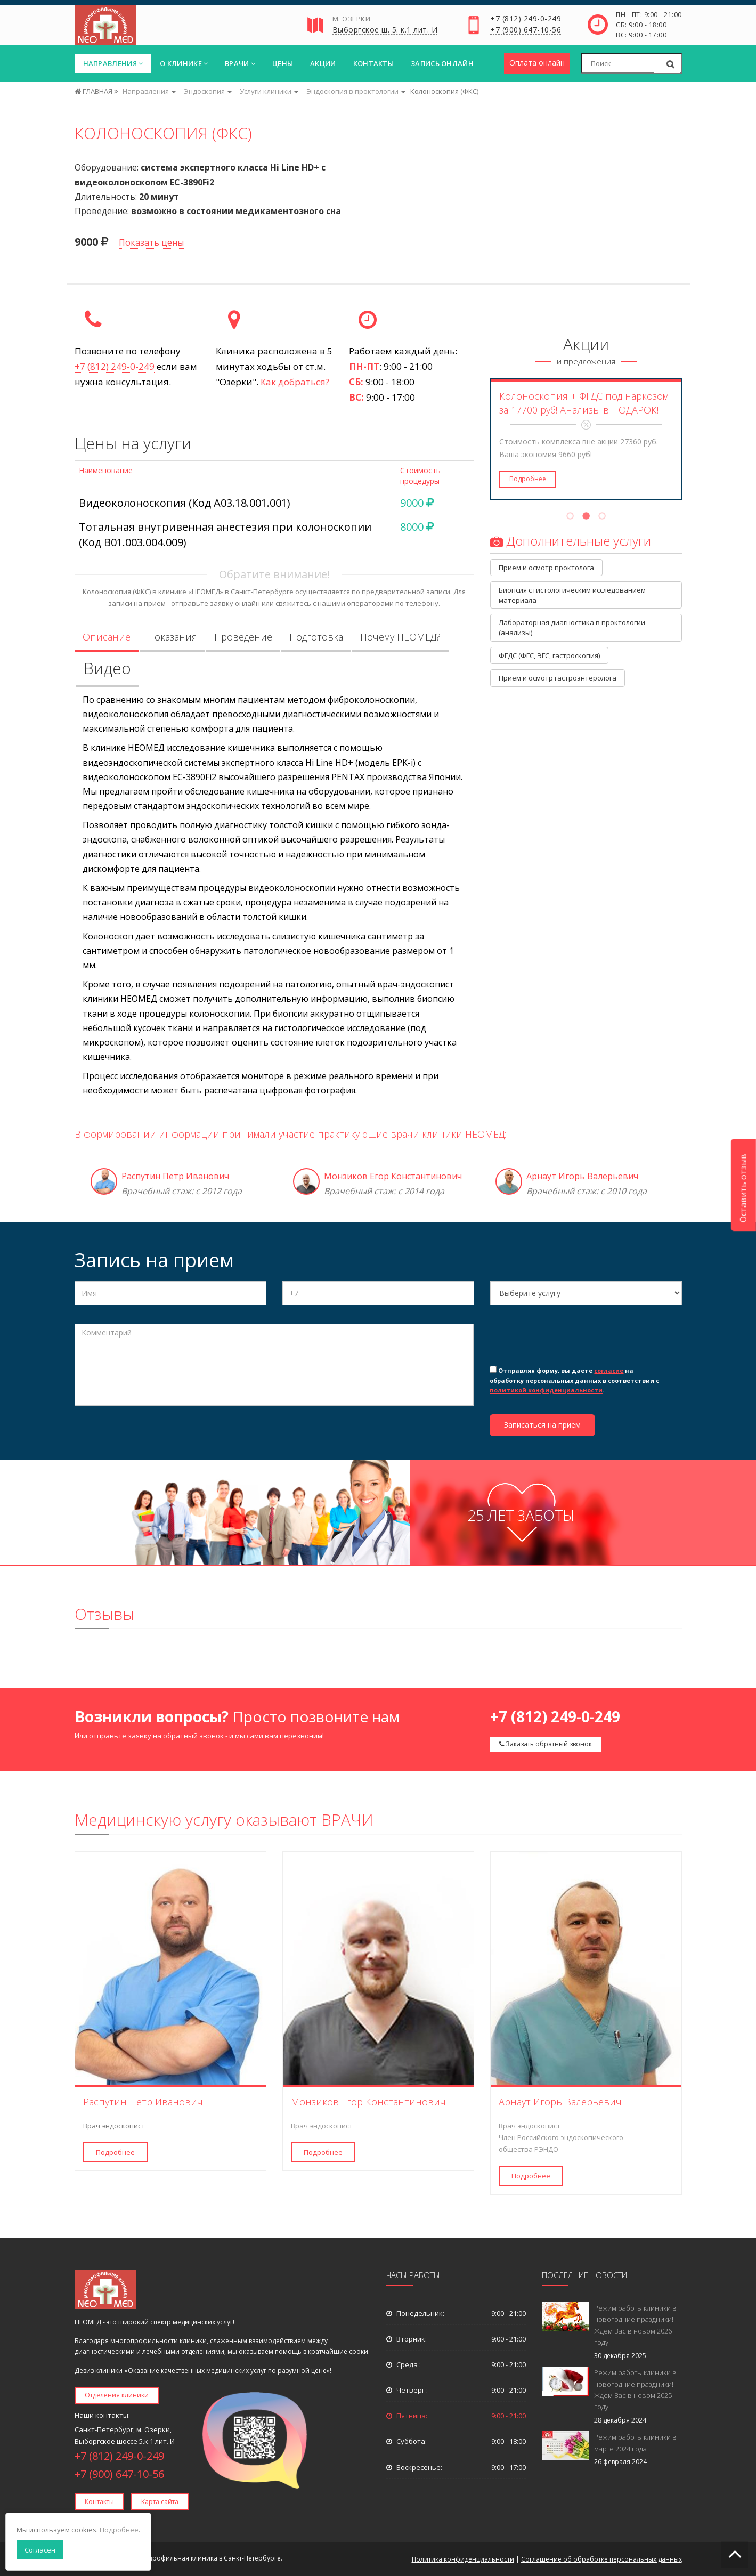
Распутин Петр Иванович (175, 1176)
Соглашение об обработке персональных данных (601, 2559)
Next (689, 439)
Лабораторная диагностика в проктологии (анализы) (573, 627)
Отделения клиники (117, 2395)
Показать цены (151, 242)
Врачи (240, 63)
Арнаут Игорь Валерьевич (582, 1176)
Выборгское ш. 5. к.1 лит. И (385, 30)
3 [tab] (602, 517)
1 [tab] (570, 517)
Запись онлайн (442, 63)
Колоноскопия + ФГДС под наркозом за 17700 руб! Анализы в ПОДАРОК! (584, 403)
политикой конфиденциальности (546, 1390)
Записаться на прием (542, 1425)
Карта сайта (159, 2501)
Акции (323, 63)
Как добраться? (295, 382)
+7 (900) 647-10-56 (525, 30)
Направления (113, 63)
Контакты (373, 63)
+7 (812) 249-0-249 (525, 19)
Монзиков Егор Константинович (393, 1176)
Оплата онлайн (537, 63)
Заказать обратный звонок (545, 1743)
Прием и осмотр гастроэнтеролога (557, 678)
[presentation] (571, 1343)
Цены (282, 63)
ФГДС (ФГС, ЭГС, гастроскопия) (549, 655)
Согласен (40, 2550)
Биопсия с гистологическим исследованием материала (573, 595)
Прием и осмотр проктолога (546, 567)
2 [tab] (586, 517)
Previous (483, 439)
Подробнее (527, 478)
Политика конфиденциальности (463, 2559)
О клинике (184, 63)
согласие (608, 1370)
